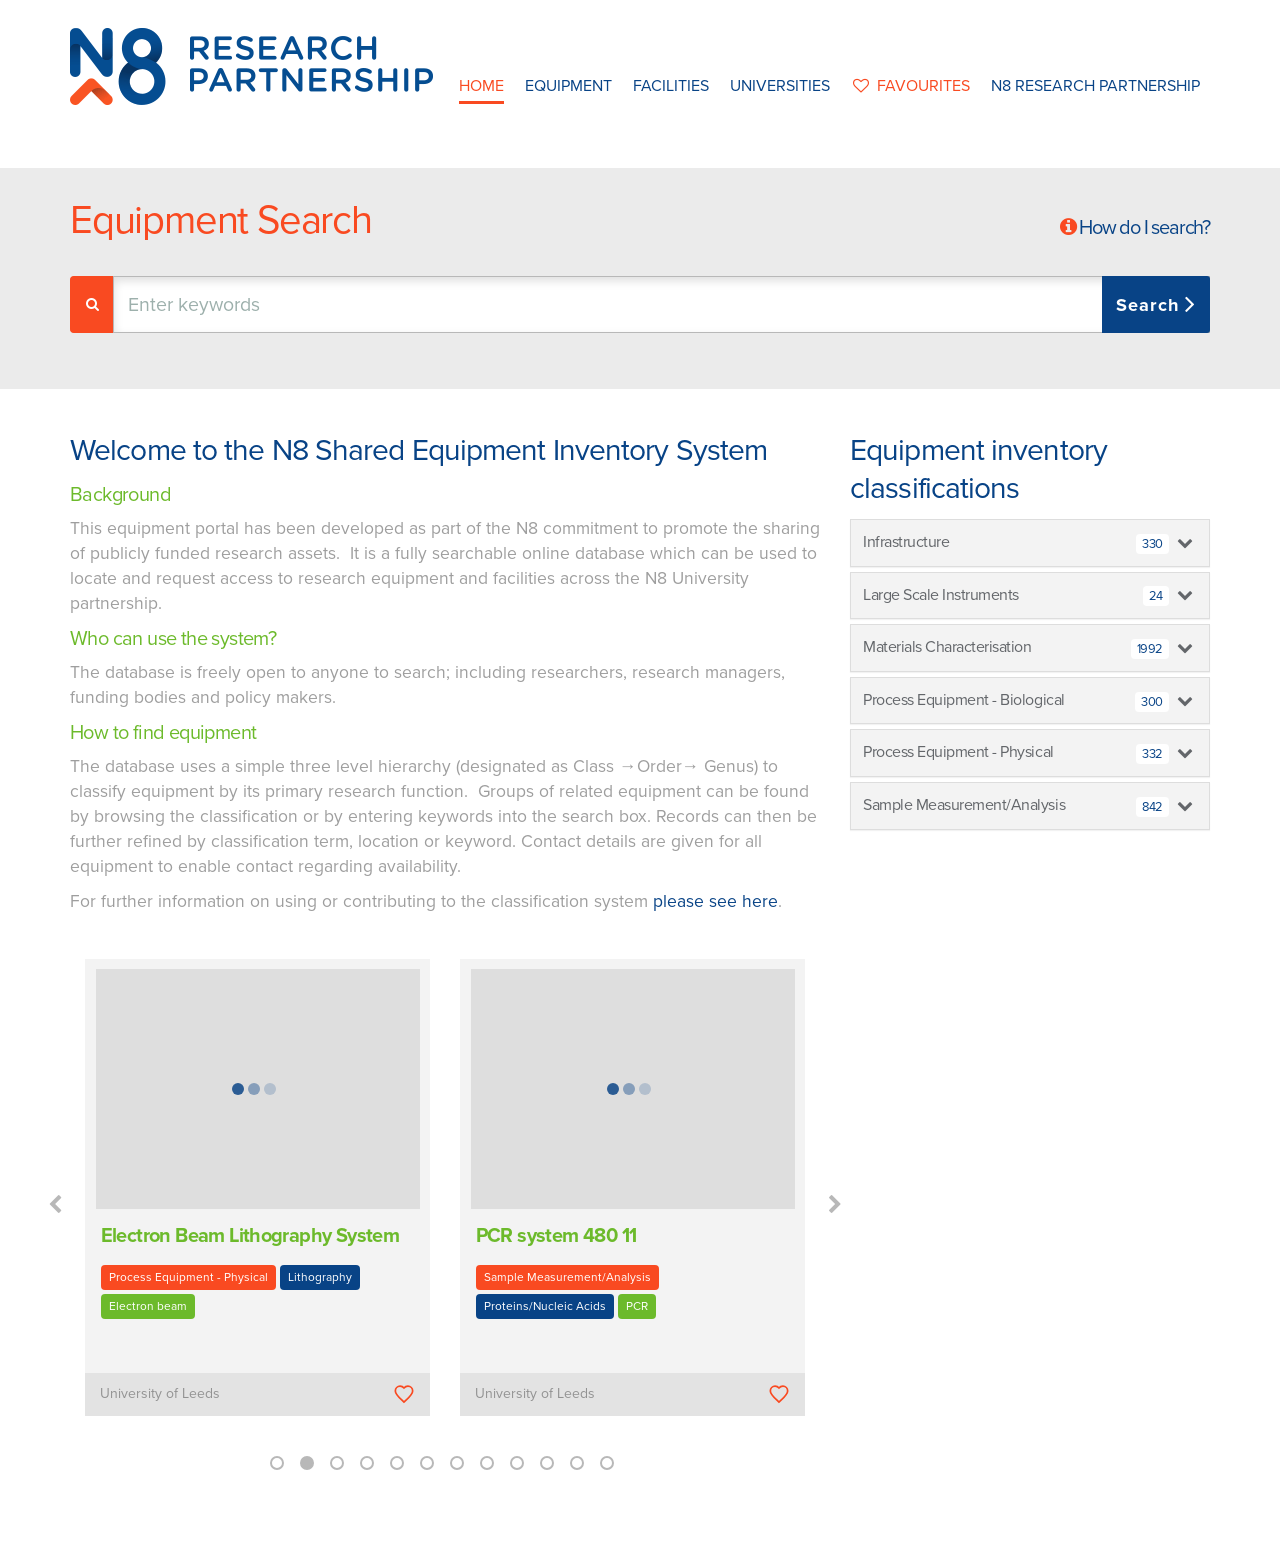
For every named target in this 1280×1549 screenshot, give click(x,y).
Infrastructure (1016, 543)
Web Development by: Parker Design (934, 1527)
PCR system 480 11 (556, 1236)
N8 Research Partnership (1095, 86)
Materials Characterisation (1016, 648)
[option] (257, 1201)
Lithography (320, 1277)
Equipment (568, 86)
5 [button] (397, 1463)
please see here (715, 901)
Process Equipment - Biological (1016, 701)
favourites (910, 86)
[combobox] (661, 304)
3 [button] (337, 1463)
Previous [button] (55, 1205)
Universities (780, 86)
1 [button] (277, 1463)
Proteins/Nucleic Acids (545, 1306)
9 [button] (517, 1463)
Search (1150, 305)
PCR (637, 1306)
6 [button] (427, 1463)
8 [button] (487, 1463)
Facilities (671, 86)
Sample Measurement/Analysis (567, 1277)
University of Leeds (160, 1393)
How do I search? (1144, 228)
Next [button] (835, 1205)
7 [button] (457, 1463)
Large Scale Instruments (1016, 596)
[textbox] (324, 304)
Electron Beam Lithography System (250, 1236)
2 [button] (307, 1463)
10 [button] (547, 1463)
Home (481, 86)
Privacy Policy (767, 1527)
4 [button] (367, 1463)
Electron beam (148, 1306)
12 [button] (607, 1463)
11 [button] (577, 1463)
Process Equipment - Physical (188, 1277)
